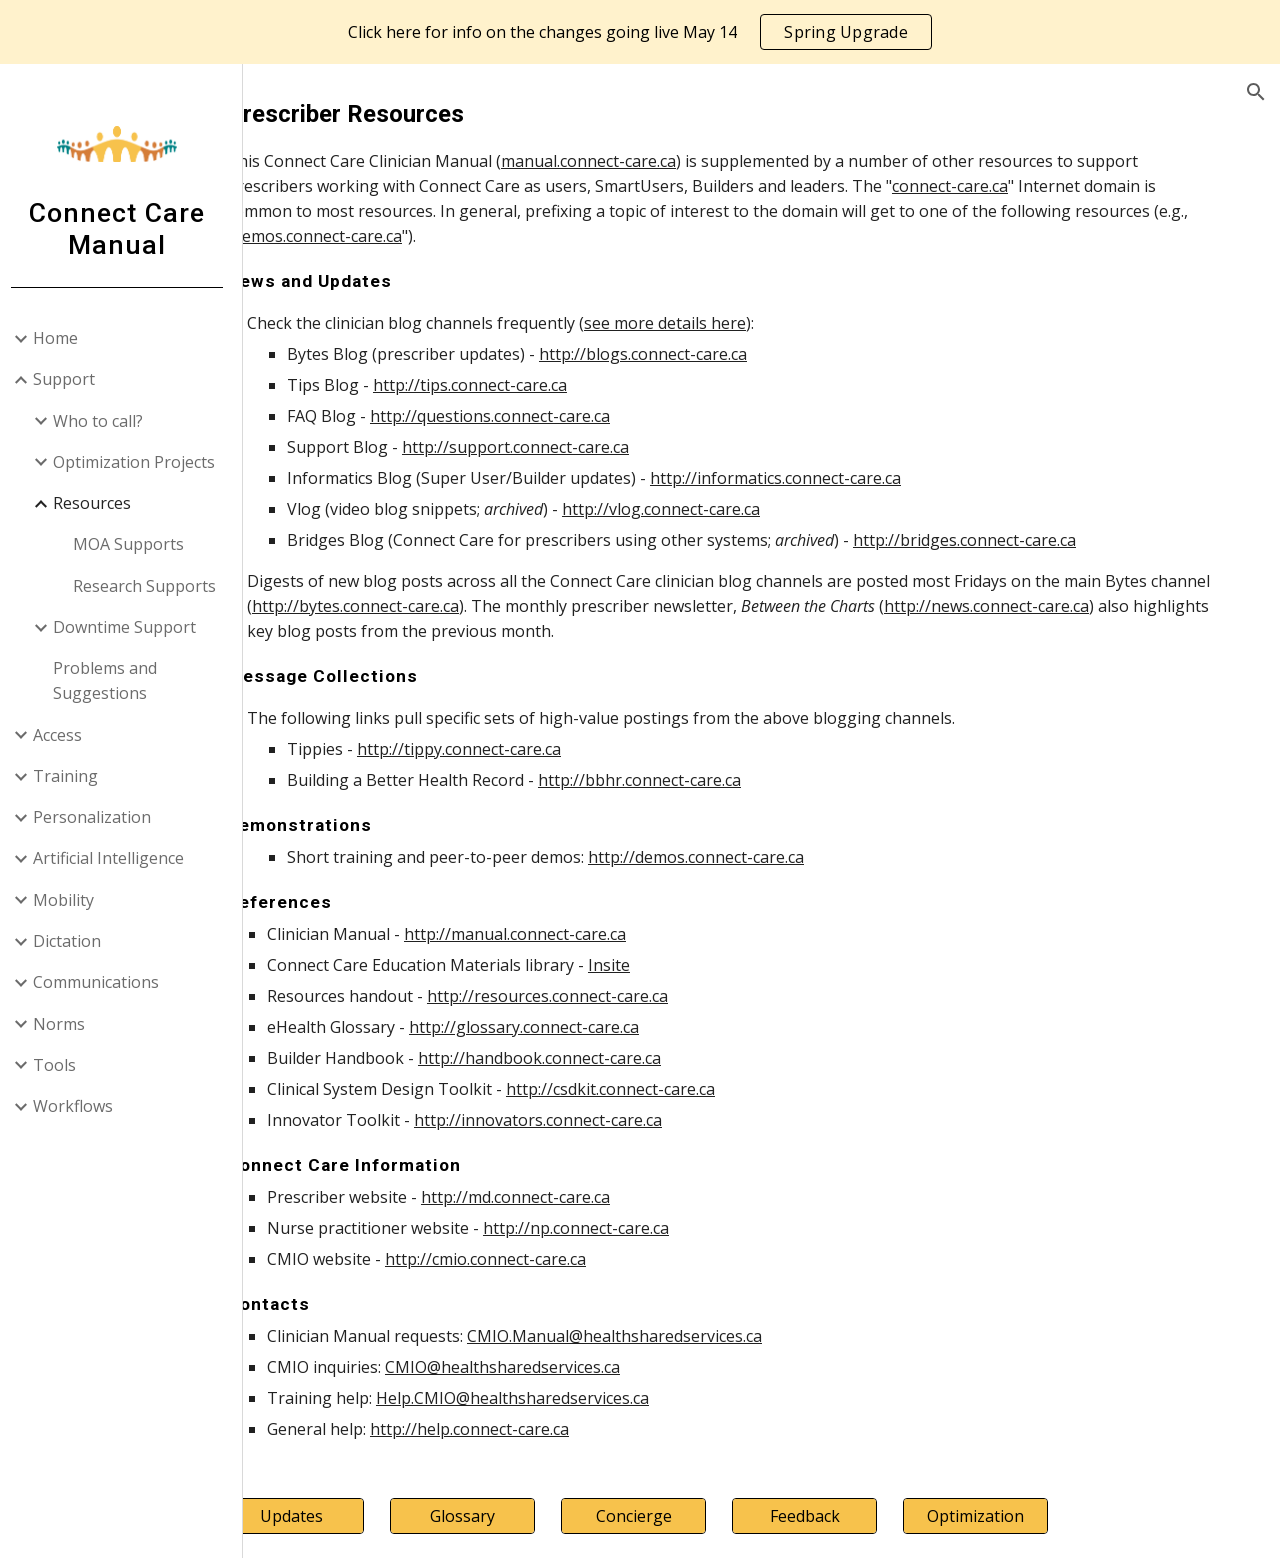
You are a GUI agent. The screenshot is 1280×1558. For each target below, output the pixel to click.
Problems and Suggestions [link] (112, 680)
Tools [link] (61, 1065)
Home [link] (62, 338)
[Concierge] (687, 1516)
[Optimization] (998, 1516)
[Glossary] (531, 1516)
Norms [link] (66, 1024)
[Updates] (376, 1516)
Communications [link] (103, 982)
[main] (765, 769)
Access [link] (64, 735)
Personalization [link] (99, 817)
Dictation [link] (74, 941)
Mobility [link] (70, 900)
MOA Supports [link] (135, 544)
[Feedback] (843, 1516)
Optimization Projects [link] (141, 462)
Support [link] (71, 379)
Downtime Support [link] (131, 627)
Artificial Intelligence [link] (115, 858)
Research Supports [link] (151, 586)
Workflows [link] (80, 1106)
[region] (640, 32)
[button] (1256, 92)
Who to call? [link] (105, 421)
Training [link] (72, 776)
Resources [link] (99, 503)
